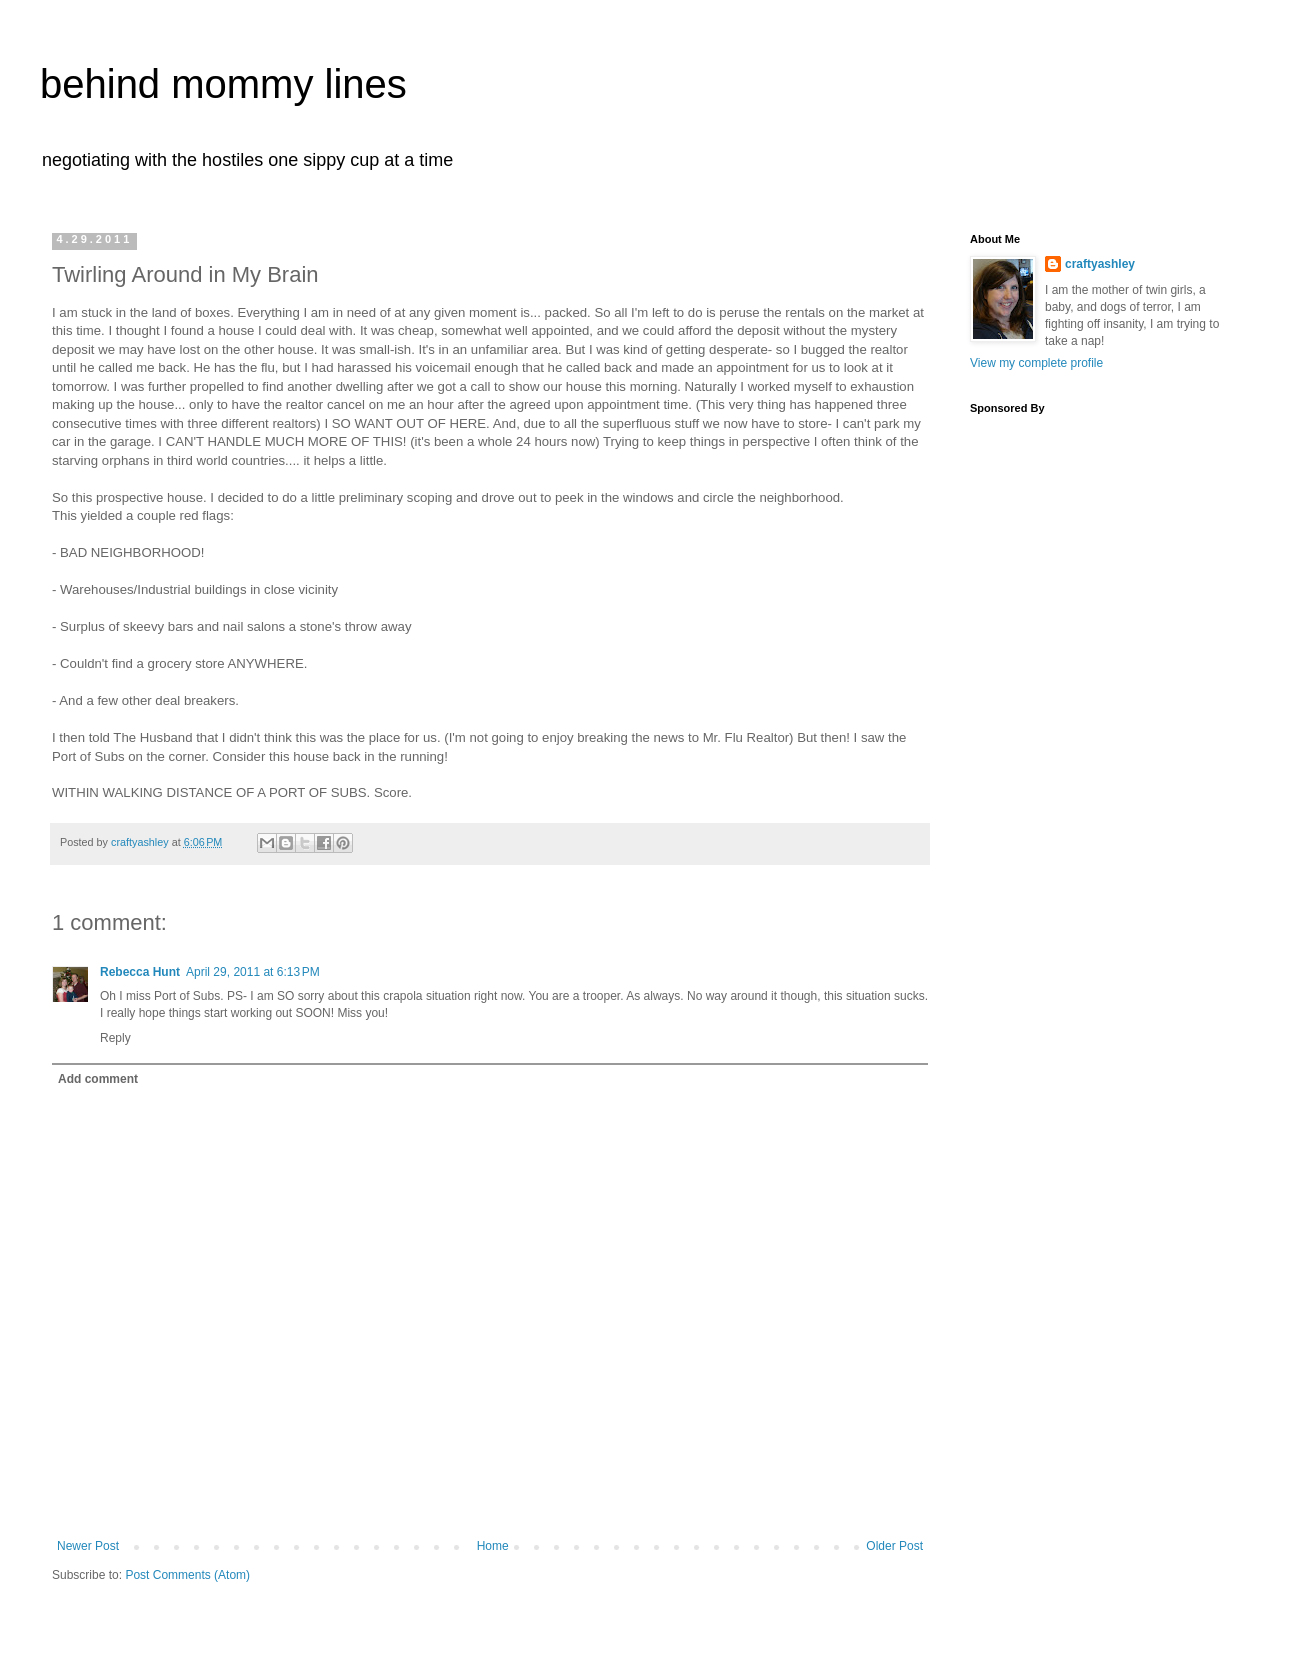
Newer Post (88, 1546)
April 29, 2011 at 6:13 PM (253, 972)
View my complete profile (1036, 363)
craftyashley (1100, 264)
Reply (115, 1038)
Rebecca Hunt (140, 972)
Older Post (894, 1546)
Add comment (98, 1079)
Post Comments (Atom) (187, 1575)
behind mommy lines (223, 84)
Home (493, 1546)
